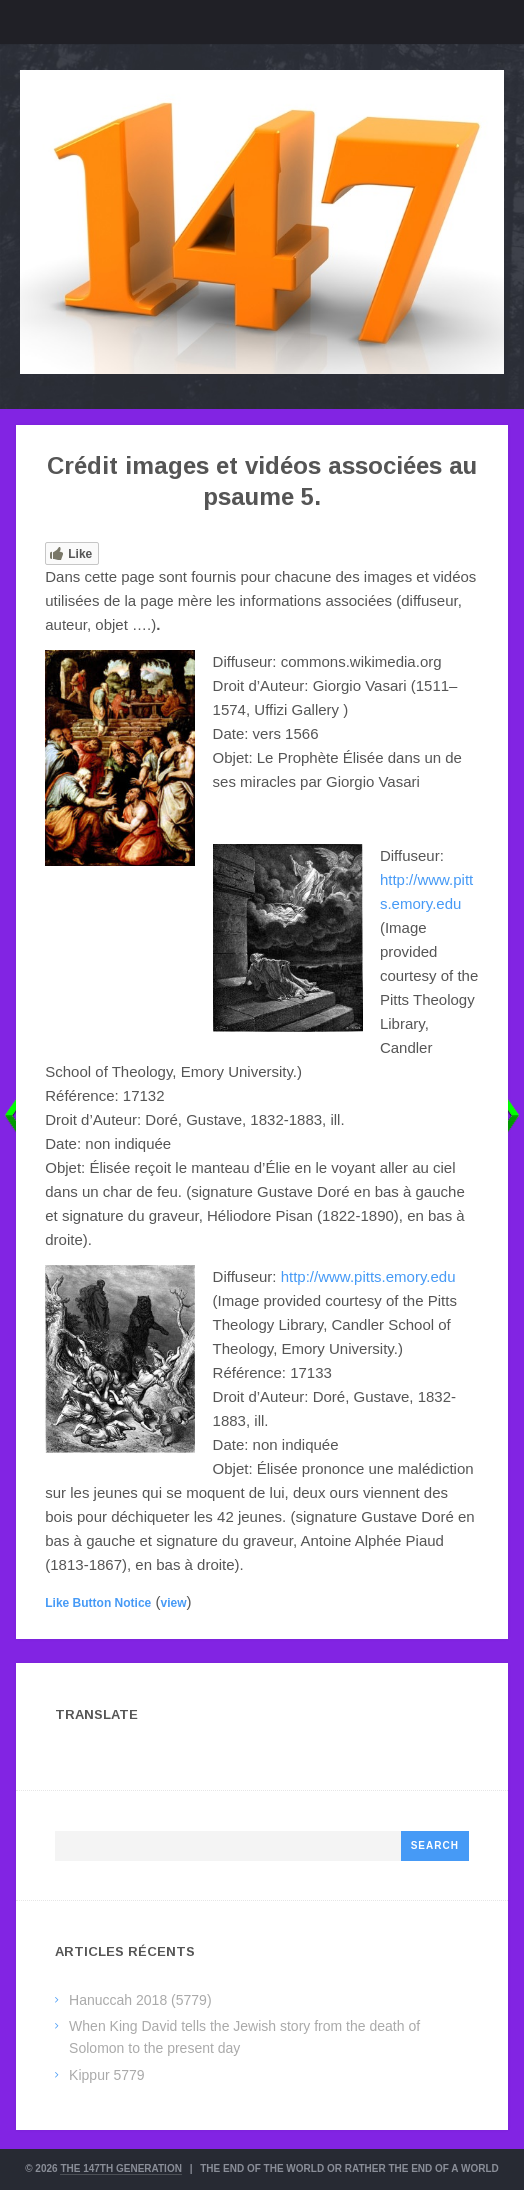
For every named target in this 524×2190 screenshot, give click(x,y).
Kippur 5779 (107, 2075)
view (173, 1603)
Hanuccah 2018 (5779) (140, 2000)
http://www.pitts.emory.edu (368, 1276)
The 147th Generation (121, 2168)
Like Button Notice (98, 1603)
